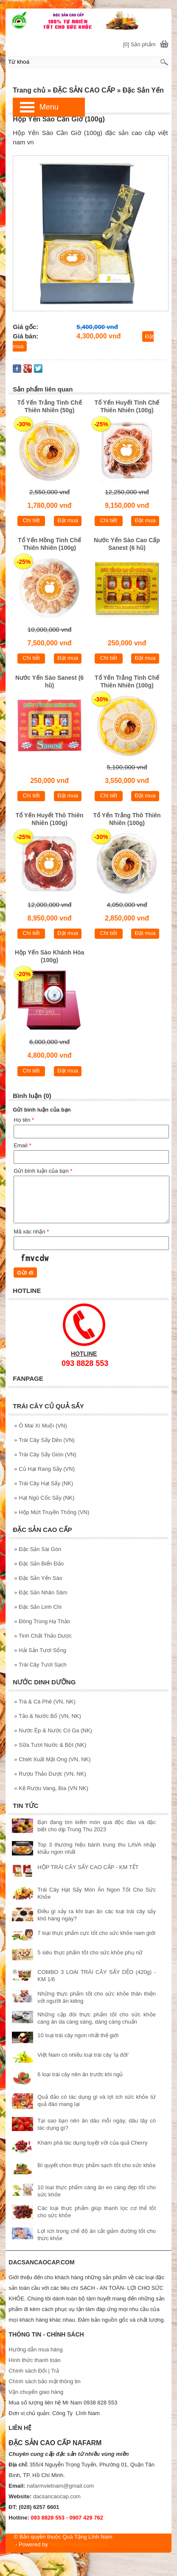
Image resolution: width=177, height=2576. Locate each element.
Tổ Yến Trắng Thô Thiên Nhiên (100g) (126, 819)
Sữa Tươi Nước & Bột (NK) (50, 1745)
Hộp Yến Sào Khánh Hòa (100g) (49, 956)
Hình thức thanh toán (34, 2360)
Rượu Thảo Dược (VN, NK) (50, 1774)
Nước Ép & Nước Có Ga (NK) (53, 1730)
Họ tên (24, 1120)
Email (22, 1145)
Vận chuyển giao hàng (35, 2392)
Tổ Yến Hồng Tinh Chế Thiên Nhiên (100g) (49, 544)
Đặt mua (67, 520)
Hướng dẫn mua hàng (35, 2349)
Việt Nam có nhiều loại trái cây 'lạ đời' (83, 2055)
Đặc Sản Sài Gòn (37, 1549)
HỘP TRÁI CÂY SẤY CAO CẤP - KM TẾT (87, 1867)
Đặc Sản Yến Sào (38, 1578)
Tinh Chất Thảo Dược (43, 1636)
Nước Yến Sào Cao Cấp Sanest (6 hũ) (127, 544)
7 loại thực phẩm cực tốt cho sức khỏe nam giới (96, 1933)
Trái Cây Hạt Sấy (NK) (43, 1483)
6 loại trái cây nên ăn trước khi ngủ (80, 2074)
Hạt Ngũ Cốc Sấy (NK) (44, 1498)
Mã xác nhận (31, 1231)
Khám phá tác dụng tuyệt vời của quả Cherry (92, 2143)
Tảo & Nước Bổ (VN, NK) (47, 1716)
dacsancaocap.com (57, 2496)
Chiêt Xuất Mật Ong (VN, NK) (52, 1759)
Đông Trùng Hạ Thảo (42, 1621)
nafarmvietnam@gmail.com (60, 2486)
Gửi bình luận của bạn (43, 1171)
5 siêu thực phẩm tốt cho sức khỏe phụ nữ (90, 1952)
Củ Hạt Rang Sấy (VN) (44, 1469)
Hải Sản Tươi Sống (40, 1650)
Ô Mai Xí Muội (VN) (40, 1425)
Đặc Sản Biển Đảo (39, 1563)
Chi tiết (30, 520)
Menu (49, 107)
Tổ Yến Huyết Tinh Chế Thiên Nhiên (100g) (127, 406)
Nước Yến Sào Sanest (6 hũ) (49, 681)
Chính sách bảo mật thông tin (44, 2381)
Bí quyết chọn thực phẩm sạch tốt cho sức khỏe (96, 2165)
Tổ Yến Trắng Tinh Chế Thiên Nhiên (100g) (127, 681)
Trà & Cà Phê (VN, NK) (45, 1701)
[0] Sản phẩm (139, 44)
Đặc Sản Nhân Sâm (40, 1592)
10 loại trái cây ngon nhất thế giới (77, 2035)
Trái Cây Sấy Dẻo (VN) (44, 1440)
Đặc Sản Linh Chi (38, 1607)
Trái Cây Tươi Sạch (40, 1664)
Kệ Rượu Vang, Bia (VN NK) (51, 1788)
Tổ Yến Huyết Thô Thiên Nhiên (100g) (50, 819)
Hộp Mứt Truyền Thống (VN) (51, 1512)
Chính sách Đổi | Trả (34, 2371)
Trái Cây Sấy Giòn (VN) (45, 1454)
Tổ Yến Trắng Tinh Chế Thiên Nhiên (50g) (49, 406)
